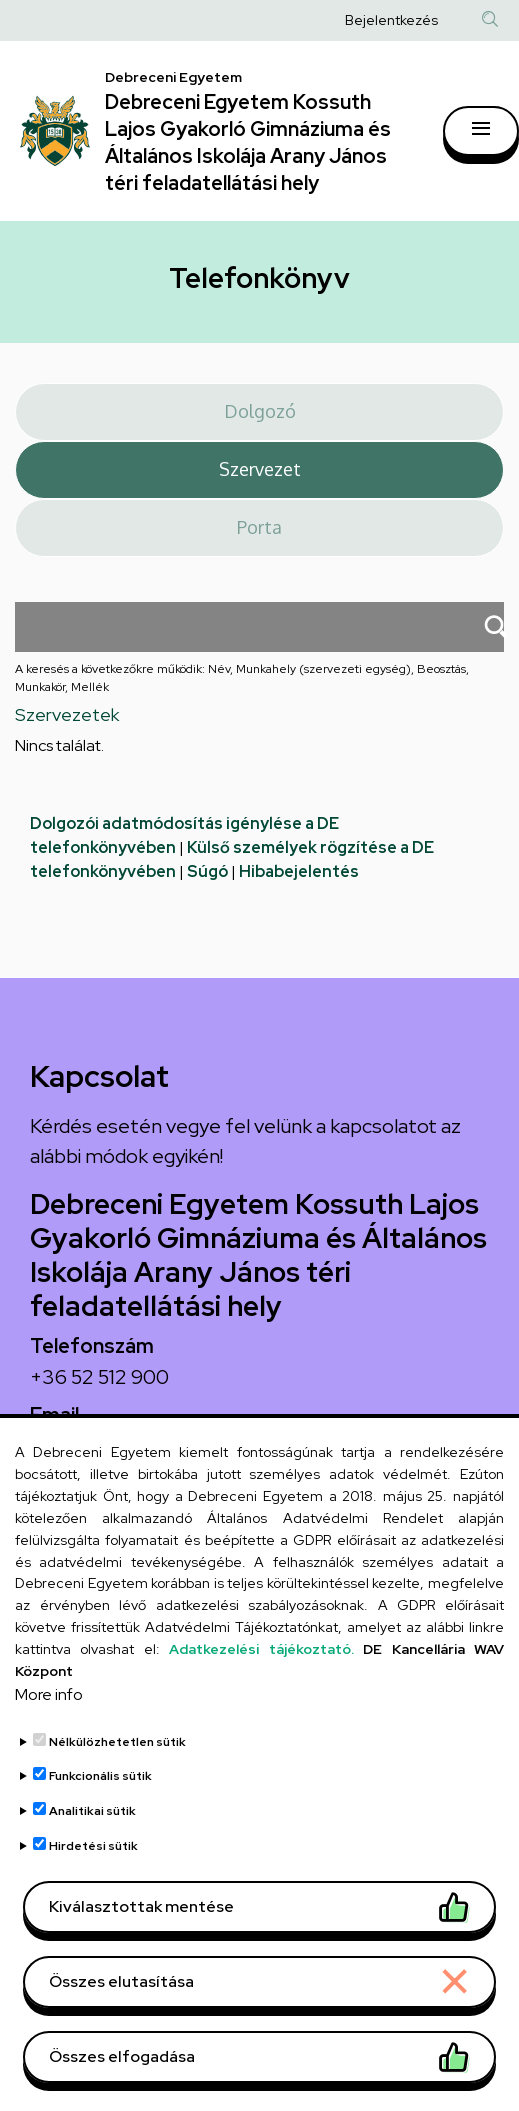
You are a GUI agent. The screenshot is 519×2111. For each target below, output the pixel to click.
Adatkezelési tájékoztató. (261, 1693)
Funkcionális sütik (100, 1820)
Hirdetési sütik (93, 1890)
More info (49, 1738)
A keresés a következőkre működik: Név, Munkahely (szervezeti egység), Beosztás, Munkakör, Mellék (242, 678)
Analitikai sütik (92, 1855)
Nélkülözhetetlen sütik (117, 1786)
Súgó (207, 871)
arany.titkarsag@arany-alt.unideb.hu (188, 1447)
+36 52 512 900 (99, 1377)
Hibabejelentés (299, 871)
